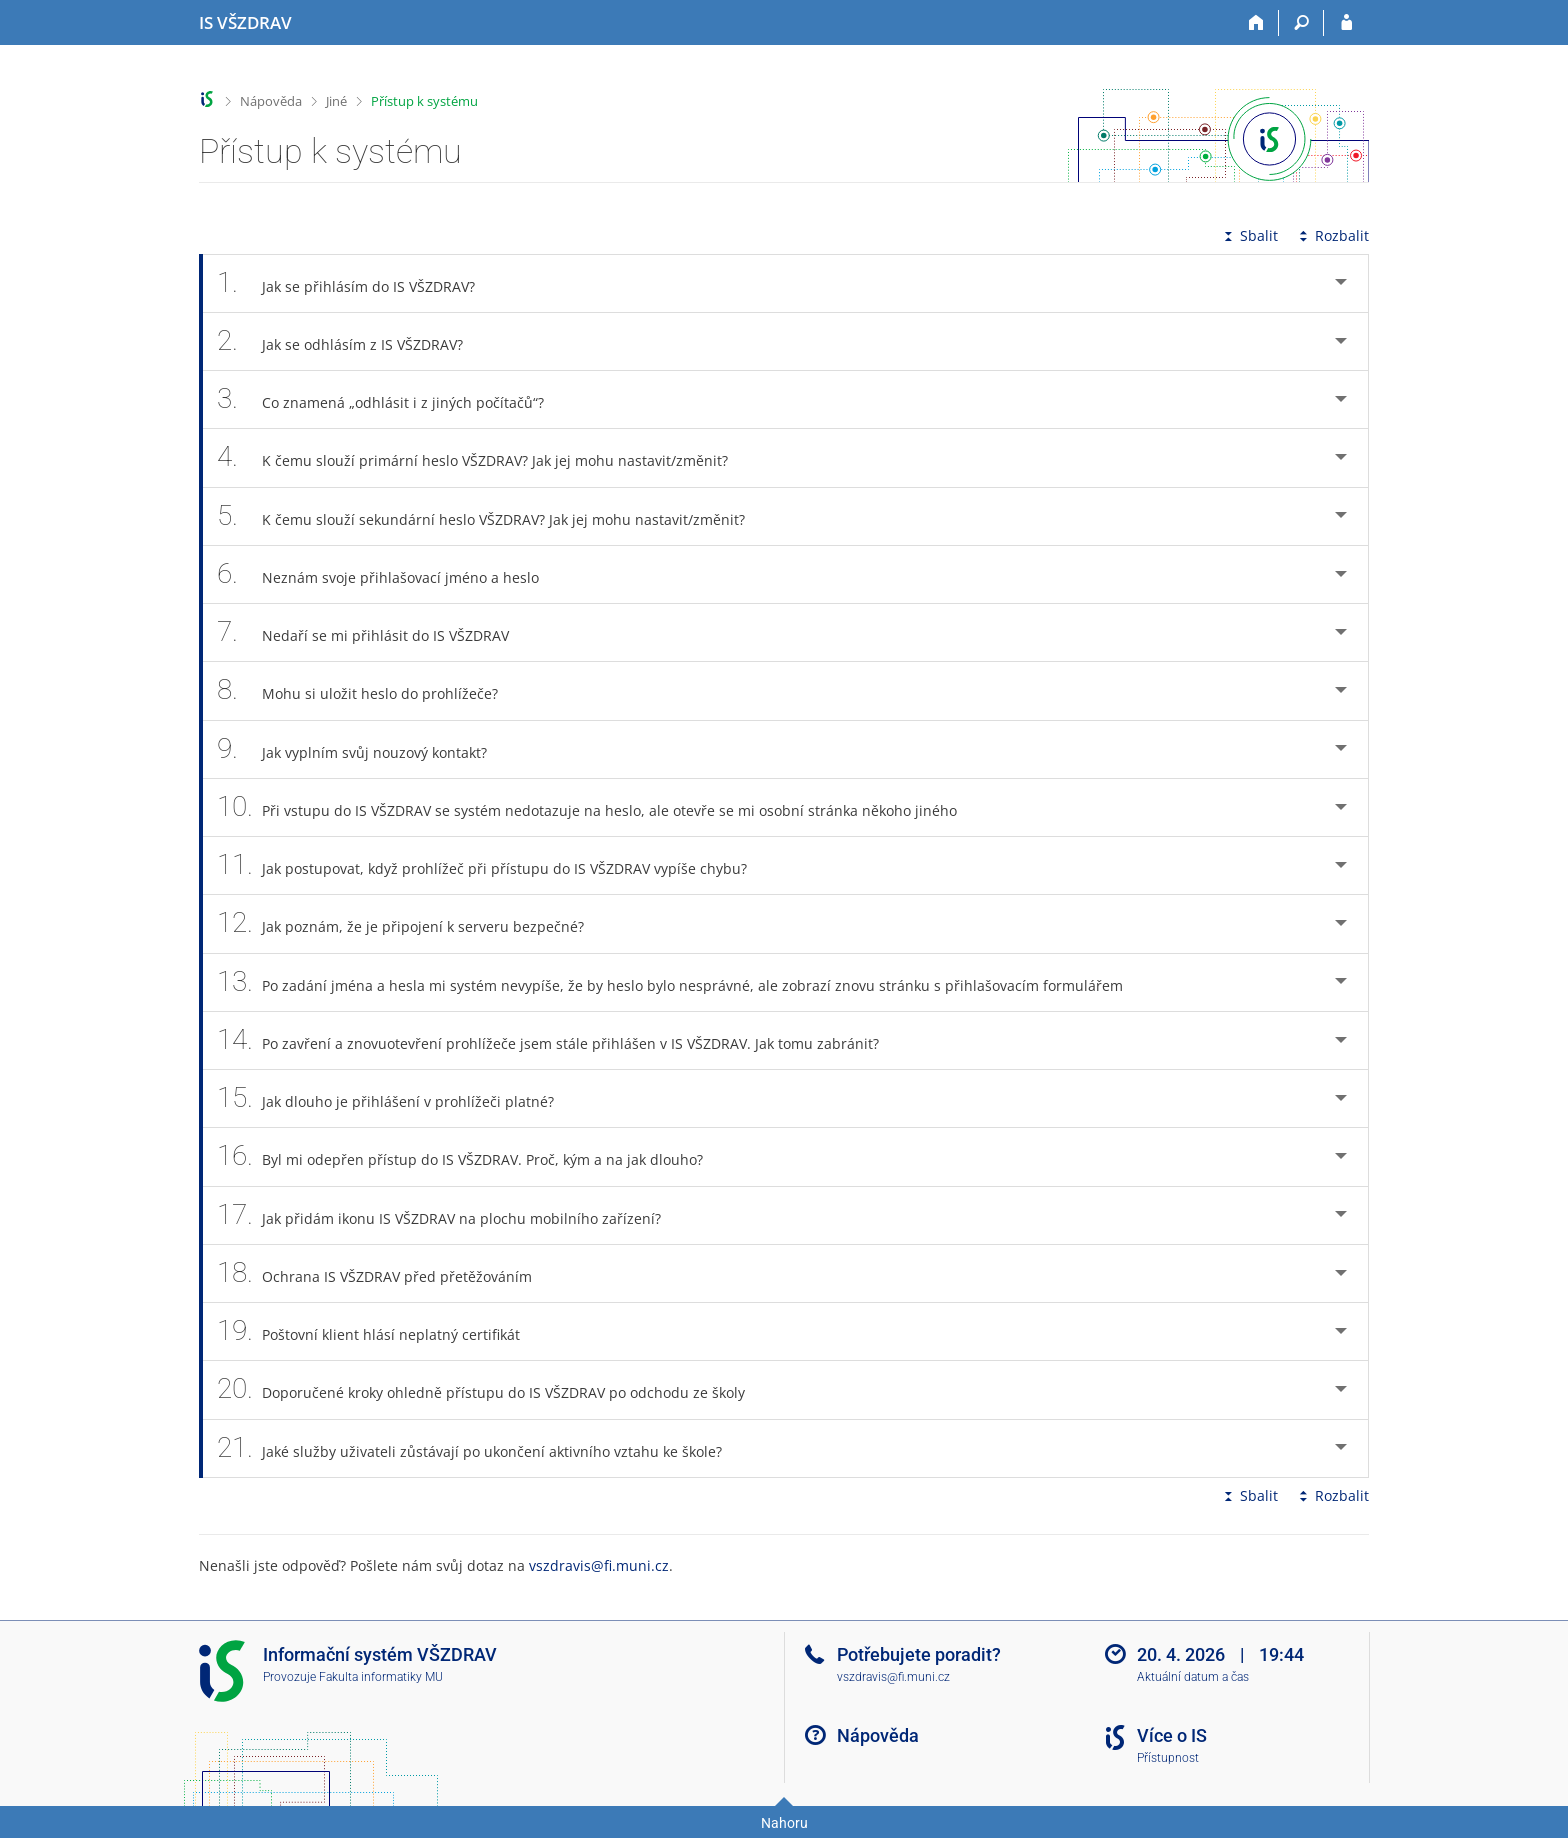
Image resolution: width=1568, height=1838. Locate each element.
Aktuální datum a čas (1193, 1677)
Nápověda (271, 101)
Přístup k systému (424, 101)
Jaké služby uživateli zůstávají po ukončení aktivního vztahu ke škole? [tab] (480, 1448)
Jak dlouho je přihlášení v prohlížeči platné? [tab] (396, 1098)
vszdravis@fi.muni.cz (599, 1565)
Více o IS (1172, 1735)
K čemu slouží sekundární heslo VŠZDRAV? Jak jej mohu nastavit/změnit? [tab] (492, 516)
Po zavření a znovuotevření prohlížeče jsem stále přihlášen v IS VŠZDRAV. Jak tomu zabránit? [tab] (559, 1040)
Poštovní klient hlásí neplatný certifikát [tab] (379, 1331)
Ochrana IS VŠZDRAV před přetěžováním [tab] (385, 1273)
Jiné (336, 101)
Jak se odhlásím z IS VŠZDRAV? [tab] (351, 341)
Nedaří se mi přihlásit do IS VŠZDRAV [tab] (374, 632)
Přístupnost (1168, 1758)
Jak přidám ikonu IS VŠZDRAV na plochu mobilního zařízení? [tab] (450, 1215)
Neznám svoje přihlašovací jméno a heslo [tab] (389, 574)
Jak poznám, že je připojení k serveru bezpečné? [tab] (411, 923)
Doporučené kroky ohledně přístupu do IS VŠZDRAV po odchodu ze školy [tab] (492, 1389)
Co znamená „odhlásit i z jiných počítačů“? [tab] (391, 399)
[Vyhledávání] (1301, 23)
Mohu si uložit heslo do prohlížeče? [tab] (368, 690)
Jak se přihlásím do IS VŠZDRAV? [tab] (357, 283)
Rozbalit (1332, 235)
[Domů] (1256, 23)
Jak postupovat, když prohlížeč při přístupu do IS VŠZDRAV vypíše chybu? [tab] (493, 865)
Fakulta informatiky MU (381, 1677)
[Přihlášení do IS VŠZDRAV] (1346, 23)
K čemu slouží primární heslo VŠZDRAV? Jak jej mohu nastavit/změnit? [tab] (483, 457)
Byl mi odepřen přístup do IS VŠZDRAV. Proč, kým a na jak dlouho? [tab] (471, 1156)
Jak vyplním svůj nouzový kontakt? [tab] (363, 749)
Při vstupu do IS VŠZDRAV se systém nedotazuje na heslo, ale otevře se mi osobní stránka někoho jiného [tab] (598, 807)
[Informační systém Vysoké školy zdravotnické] (245, 23)
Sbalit (1249, 235)
